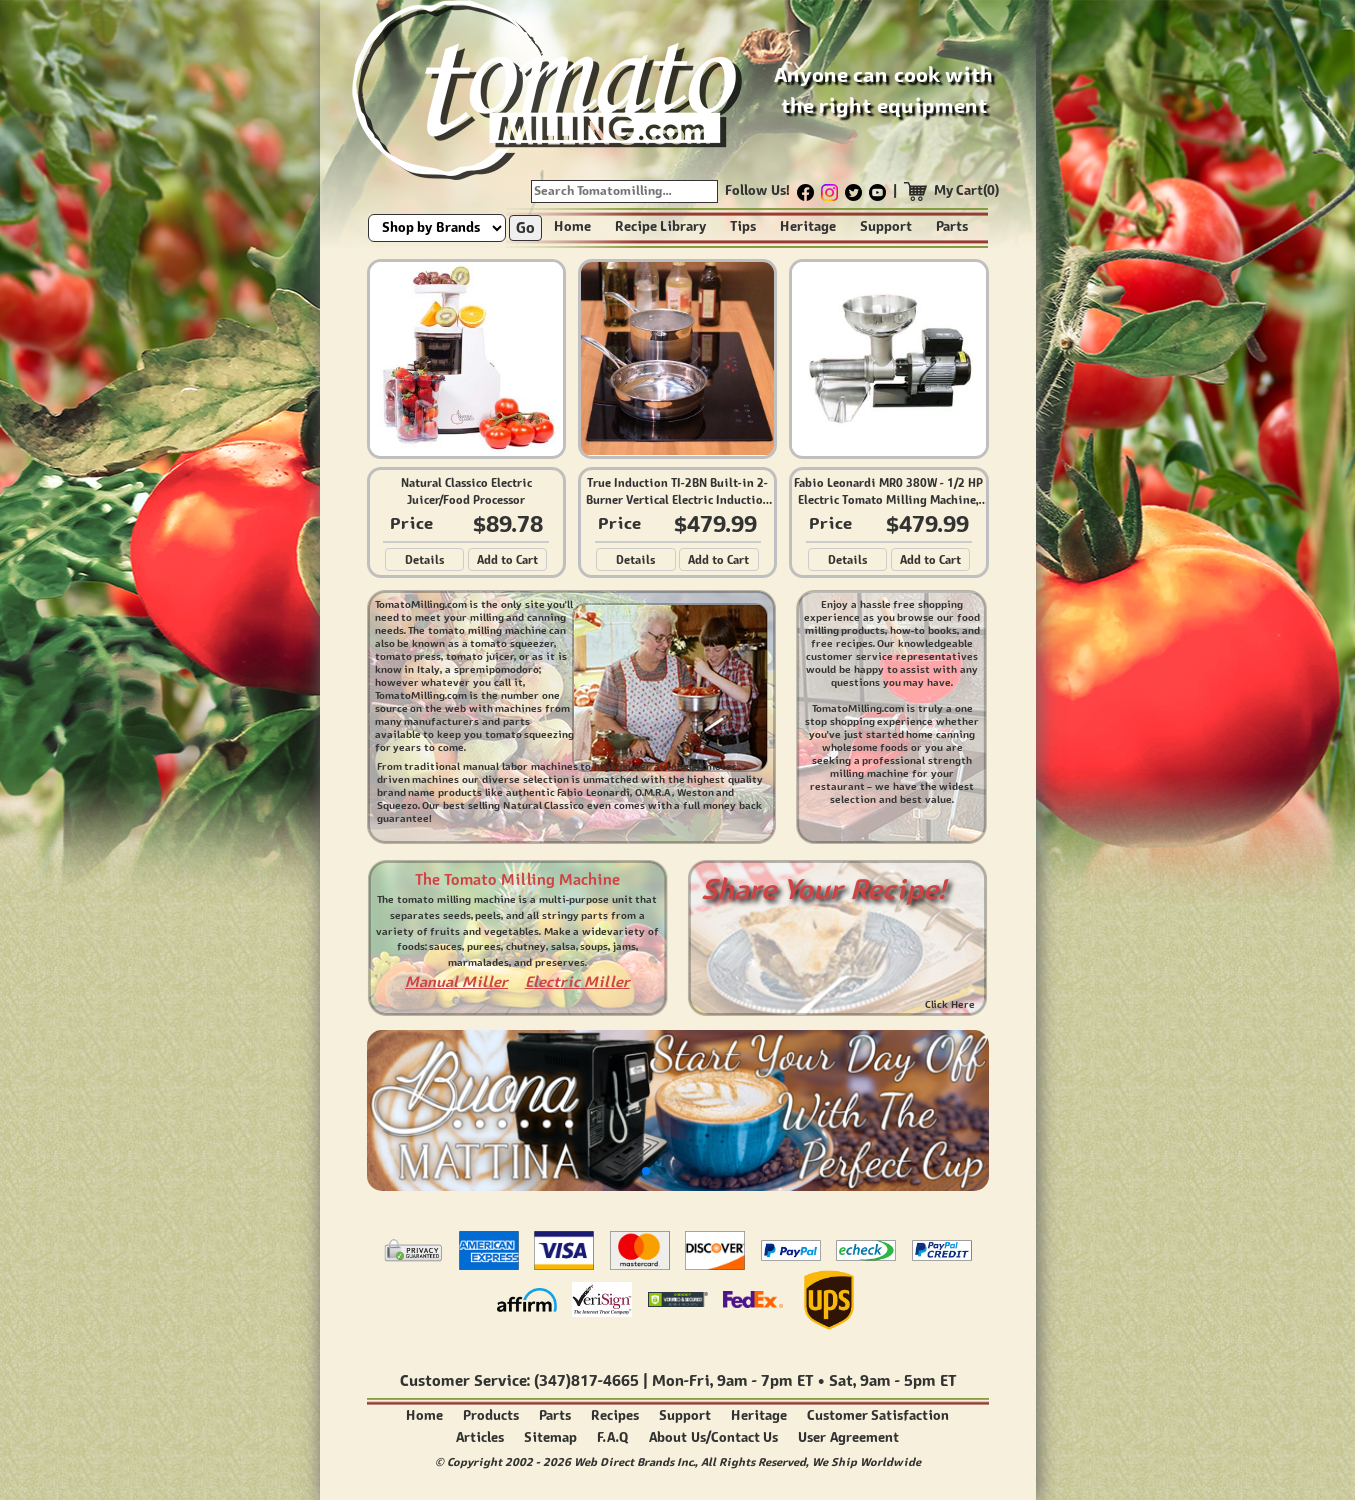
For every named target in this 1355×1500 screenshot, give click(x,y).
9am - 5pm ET (908, 1380)
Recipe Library (661, 226)
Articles (480, 1437)
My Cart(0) (967, 190)
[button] (646, 1171)
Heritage (808, 226)
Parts (952, 226)
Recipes (615, 1415)
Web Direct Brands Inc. (634, 1461)
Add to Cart (507, 559)
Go (525, 227)
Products (491, 1415)
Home (572, 226)
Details (424, 559)
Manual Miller (456, 981)
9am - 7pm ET (765, 1380)
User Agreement (848, 1437)
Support (886, 226)
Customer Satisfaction (878, 1415)
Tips (743, 226)
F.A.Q (613, 1437)
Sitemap (550, 1437)
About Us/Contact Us (713, 1437)
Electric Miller (577, 981)
